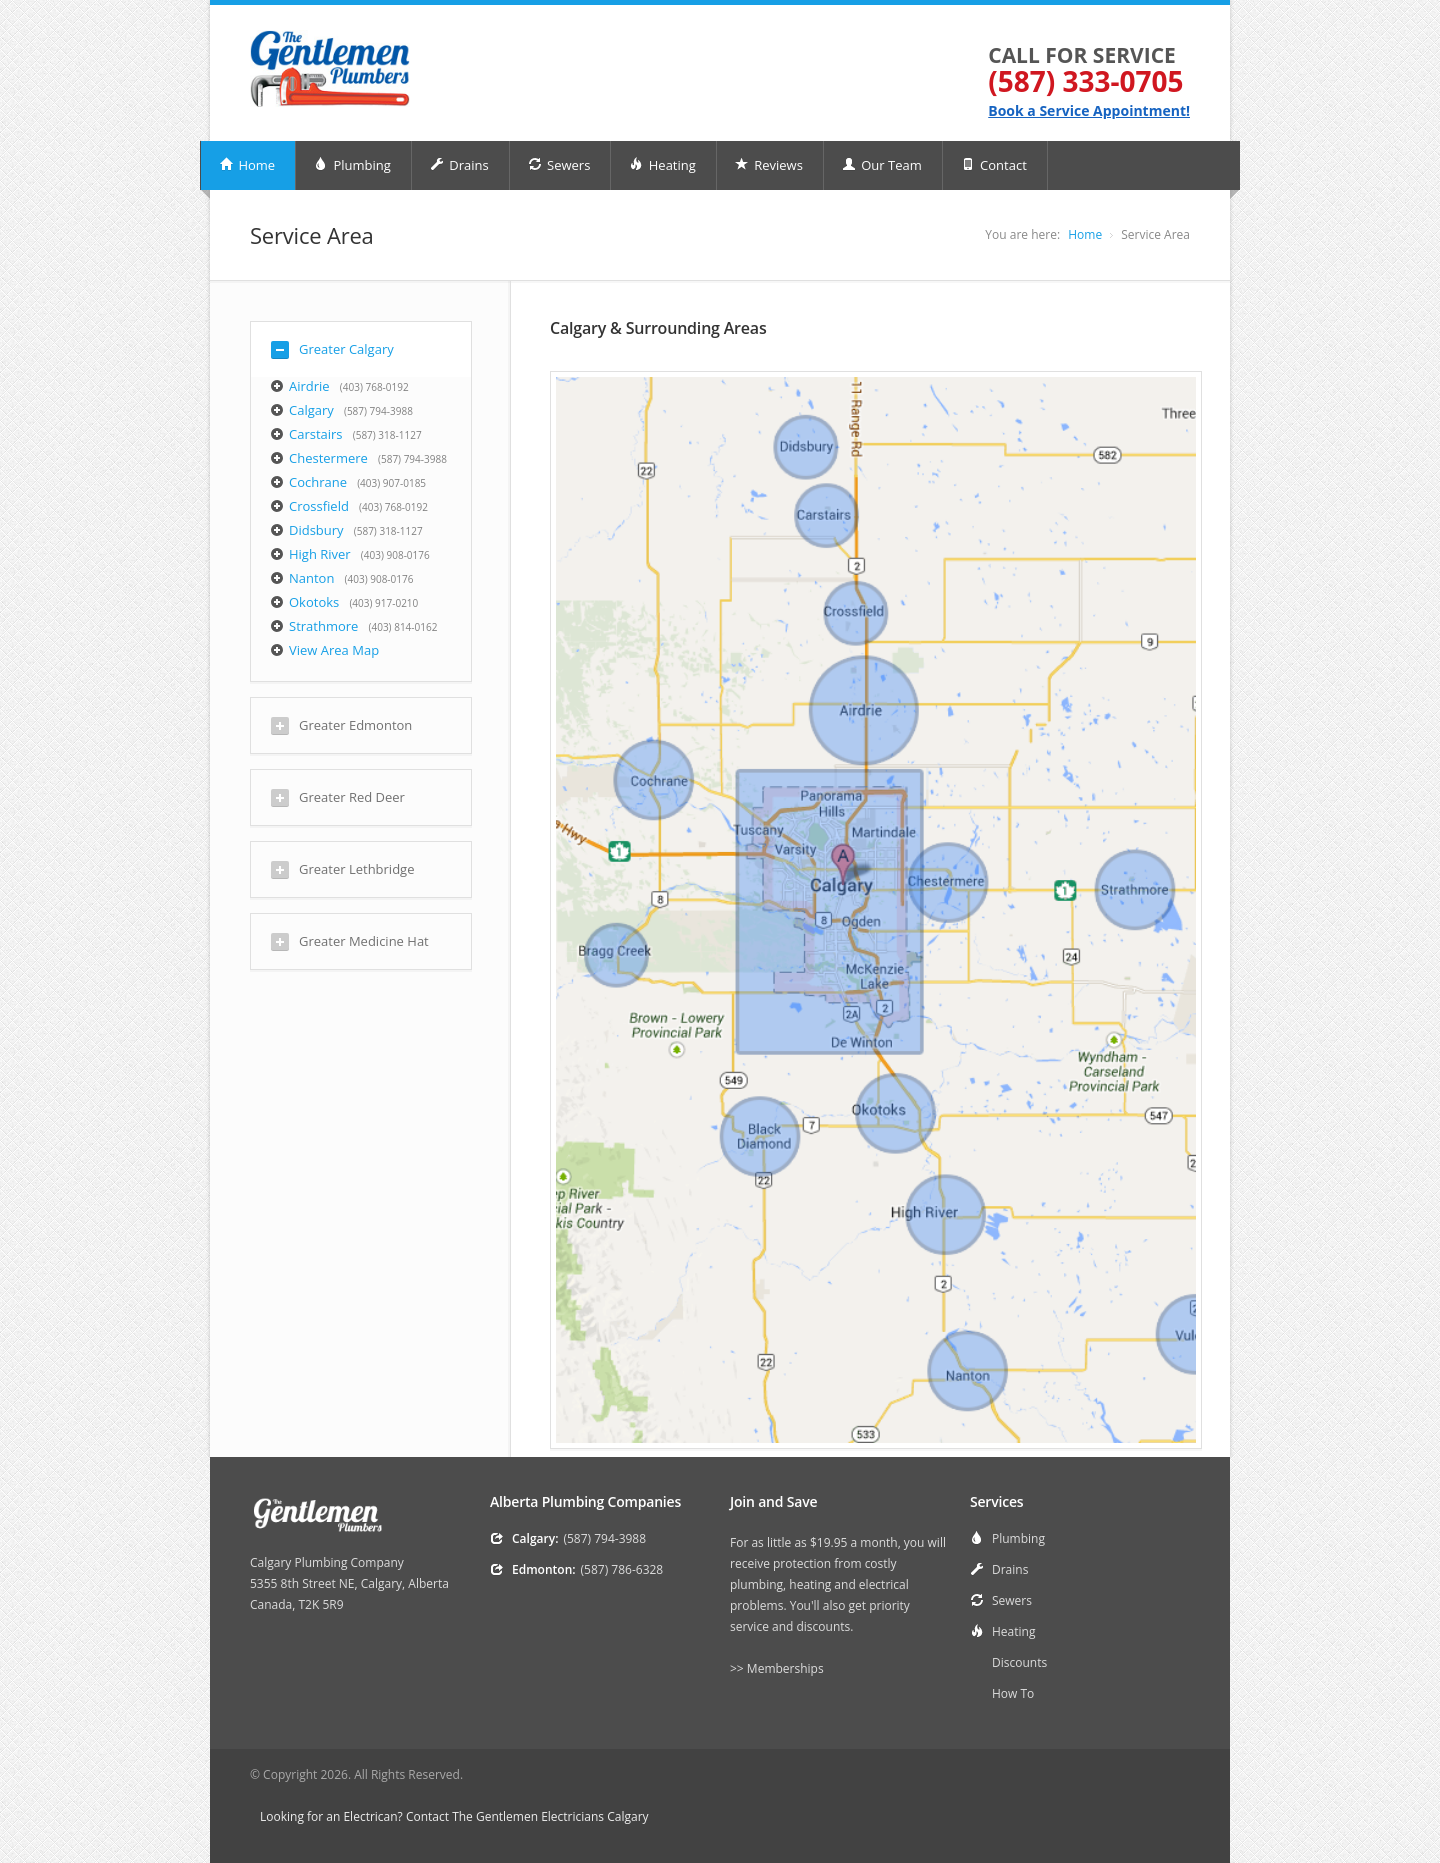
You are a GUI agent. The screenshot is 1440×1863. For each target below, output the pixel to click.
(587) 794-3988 (378, 411)
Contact (994, 165)
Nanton (311, 578)
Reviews (769, 165)
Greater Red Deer (338, 797)
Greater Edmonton (341, 725)
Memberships (785, 1668)
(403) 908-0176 (395, 555)
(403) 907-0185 (391, 483)
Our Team (882, 165)
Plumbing (352, 165)
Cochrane (318, 482)
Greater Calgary (332, 349)
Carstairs (316, 434)
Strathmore (323, 626)
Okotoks (314, 602)
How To (1013, 1693)
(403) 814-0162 (403, 627)
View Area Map (334, 650)
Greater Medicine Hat (350, 941)
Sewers (559, 165)
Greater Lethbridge (342, 869)
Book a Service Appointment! (1089, 110)
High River (320, 554)
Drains (459, 165)
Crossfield (319, 506)
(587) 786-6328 (622, 1569)
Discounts (1019, 1662)
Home (247, 165)
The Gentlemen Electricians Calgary (550, 1816)
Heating (662, 165)
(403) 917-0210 (383, 603)
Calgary (311, 410)
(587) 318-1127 (387, 435)
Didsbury (316, 530)
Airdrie (309, 386)
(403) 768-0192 (374, 387)
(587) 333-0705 (1085, 81)
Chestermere (328, 458)
